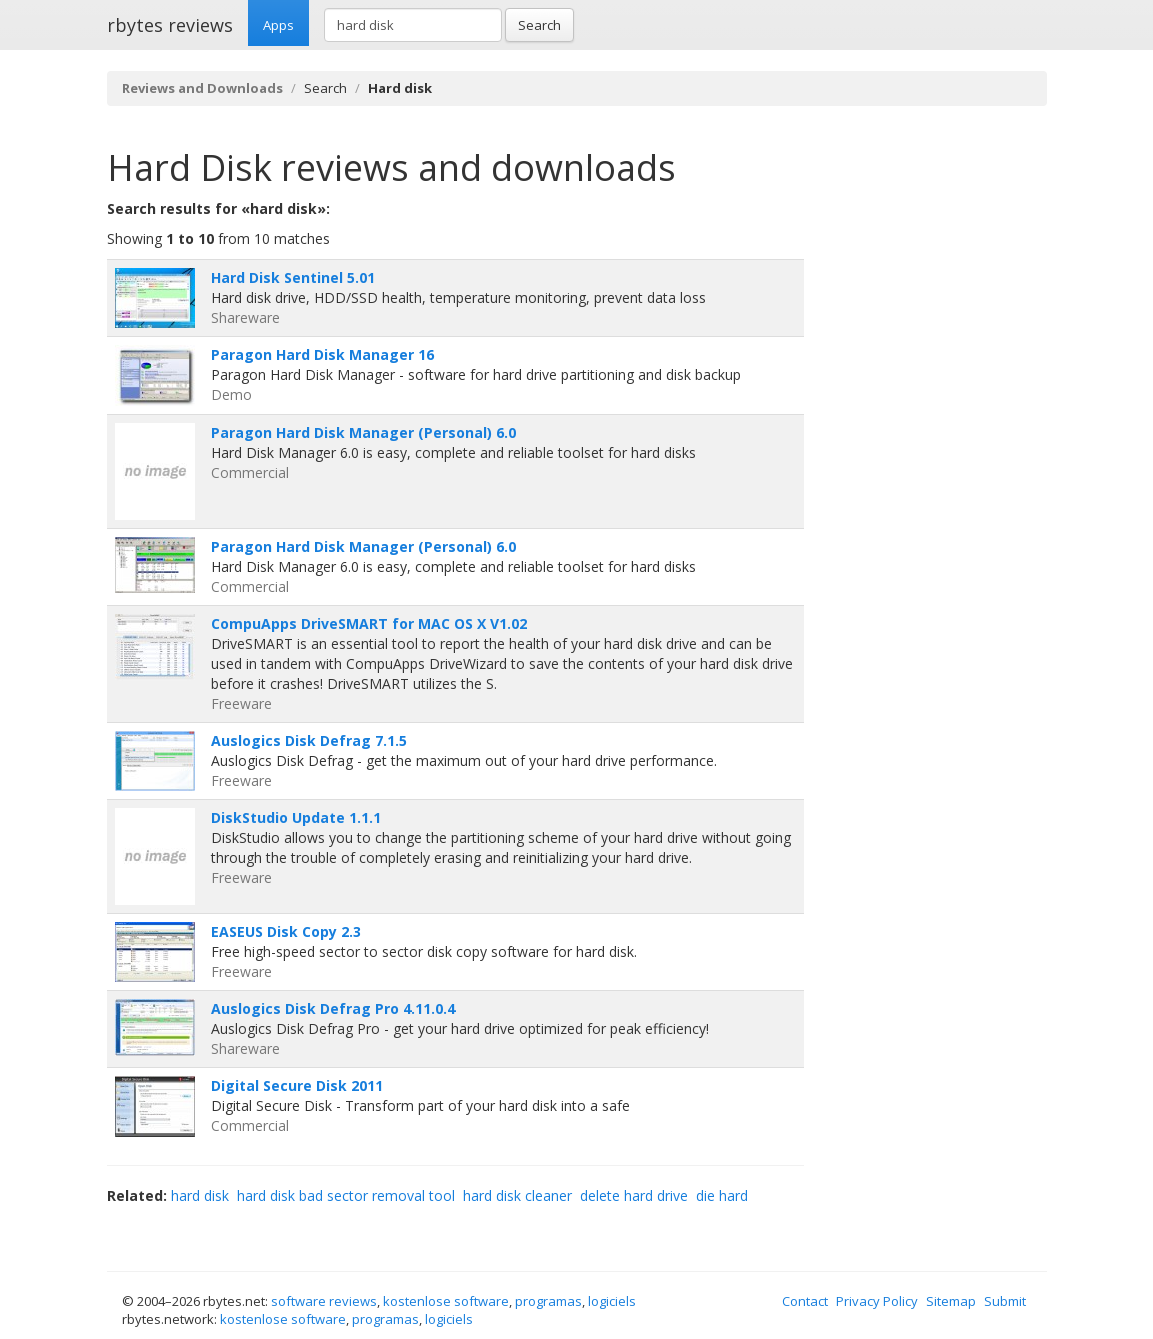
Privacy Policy (877, 1301)
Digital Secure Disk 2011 (297, 1085)
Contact (805, 1301)
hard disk (200, 1195)
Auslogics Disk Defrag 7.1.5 (309, 740)
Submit (1005, 1301)
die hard (722, 1195)
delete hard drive (634, 1195)
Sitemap (951, 1301)
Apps (278, 25)
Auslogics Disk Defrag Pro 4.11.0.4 (333, 1008)
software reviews (324, 1301)
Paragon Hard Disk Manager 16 (322, 354)
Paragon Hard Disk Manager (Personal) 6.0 (363, 432)
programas (548, 1301)
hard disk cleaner (517, 1195)
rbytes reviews (170, 25)
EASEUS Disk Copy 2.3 (286, 931)
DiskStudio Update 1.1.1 (296, 817)
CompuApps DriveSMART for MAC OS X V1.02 (369, 623)
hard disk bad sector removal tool (346, 1195)
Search (539, 25)
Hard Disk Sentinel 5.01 (293, 277)
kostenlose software (446, 1301)
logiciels (612, 1301)
